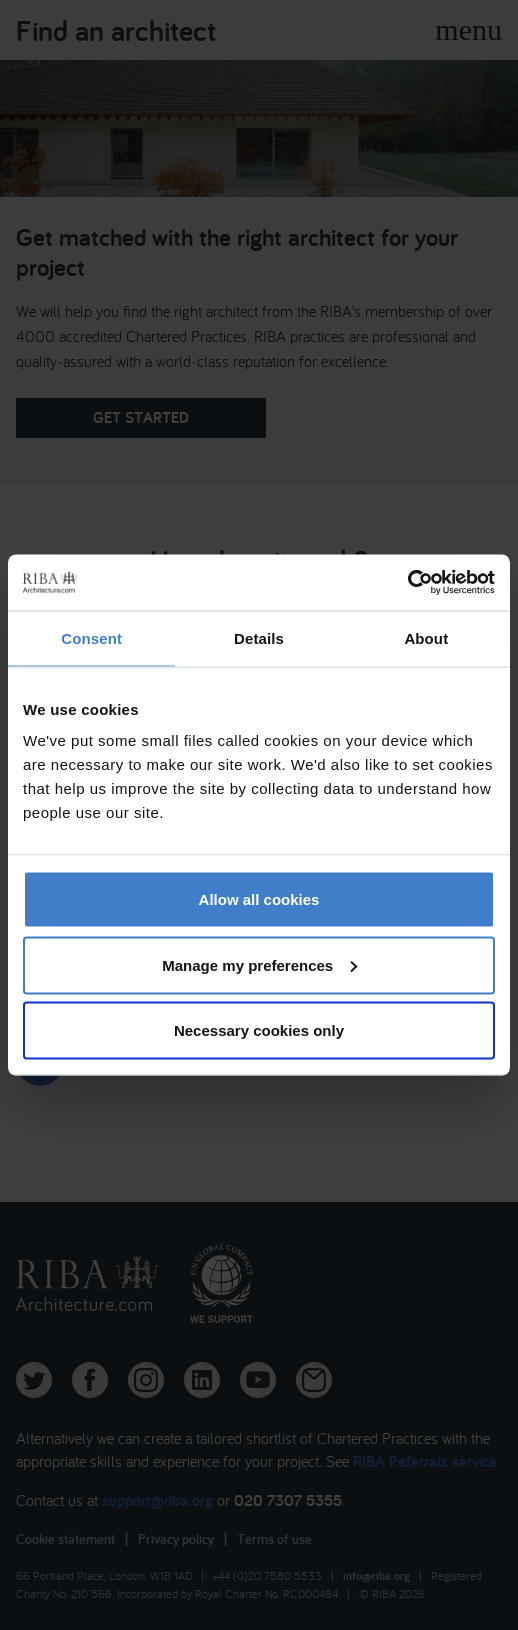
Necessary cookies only (259, 1030)
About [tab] (426, 637)
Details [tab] (259, 637)
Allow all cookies (259, 899)
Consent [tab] (91, 637)
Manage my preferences (259, 964)
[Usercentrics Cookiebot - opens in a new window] (407, 583)
